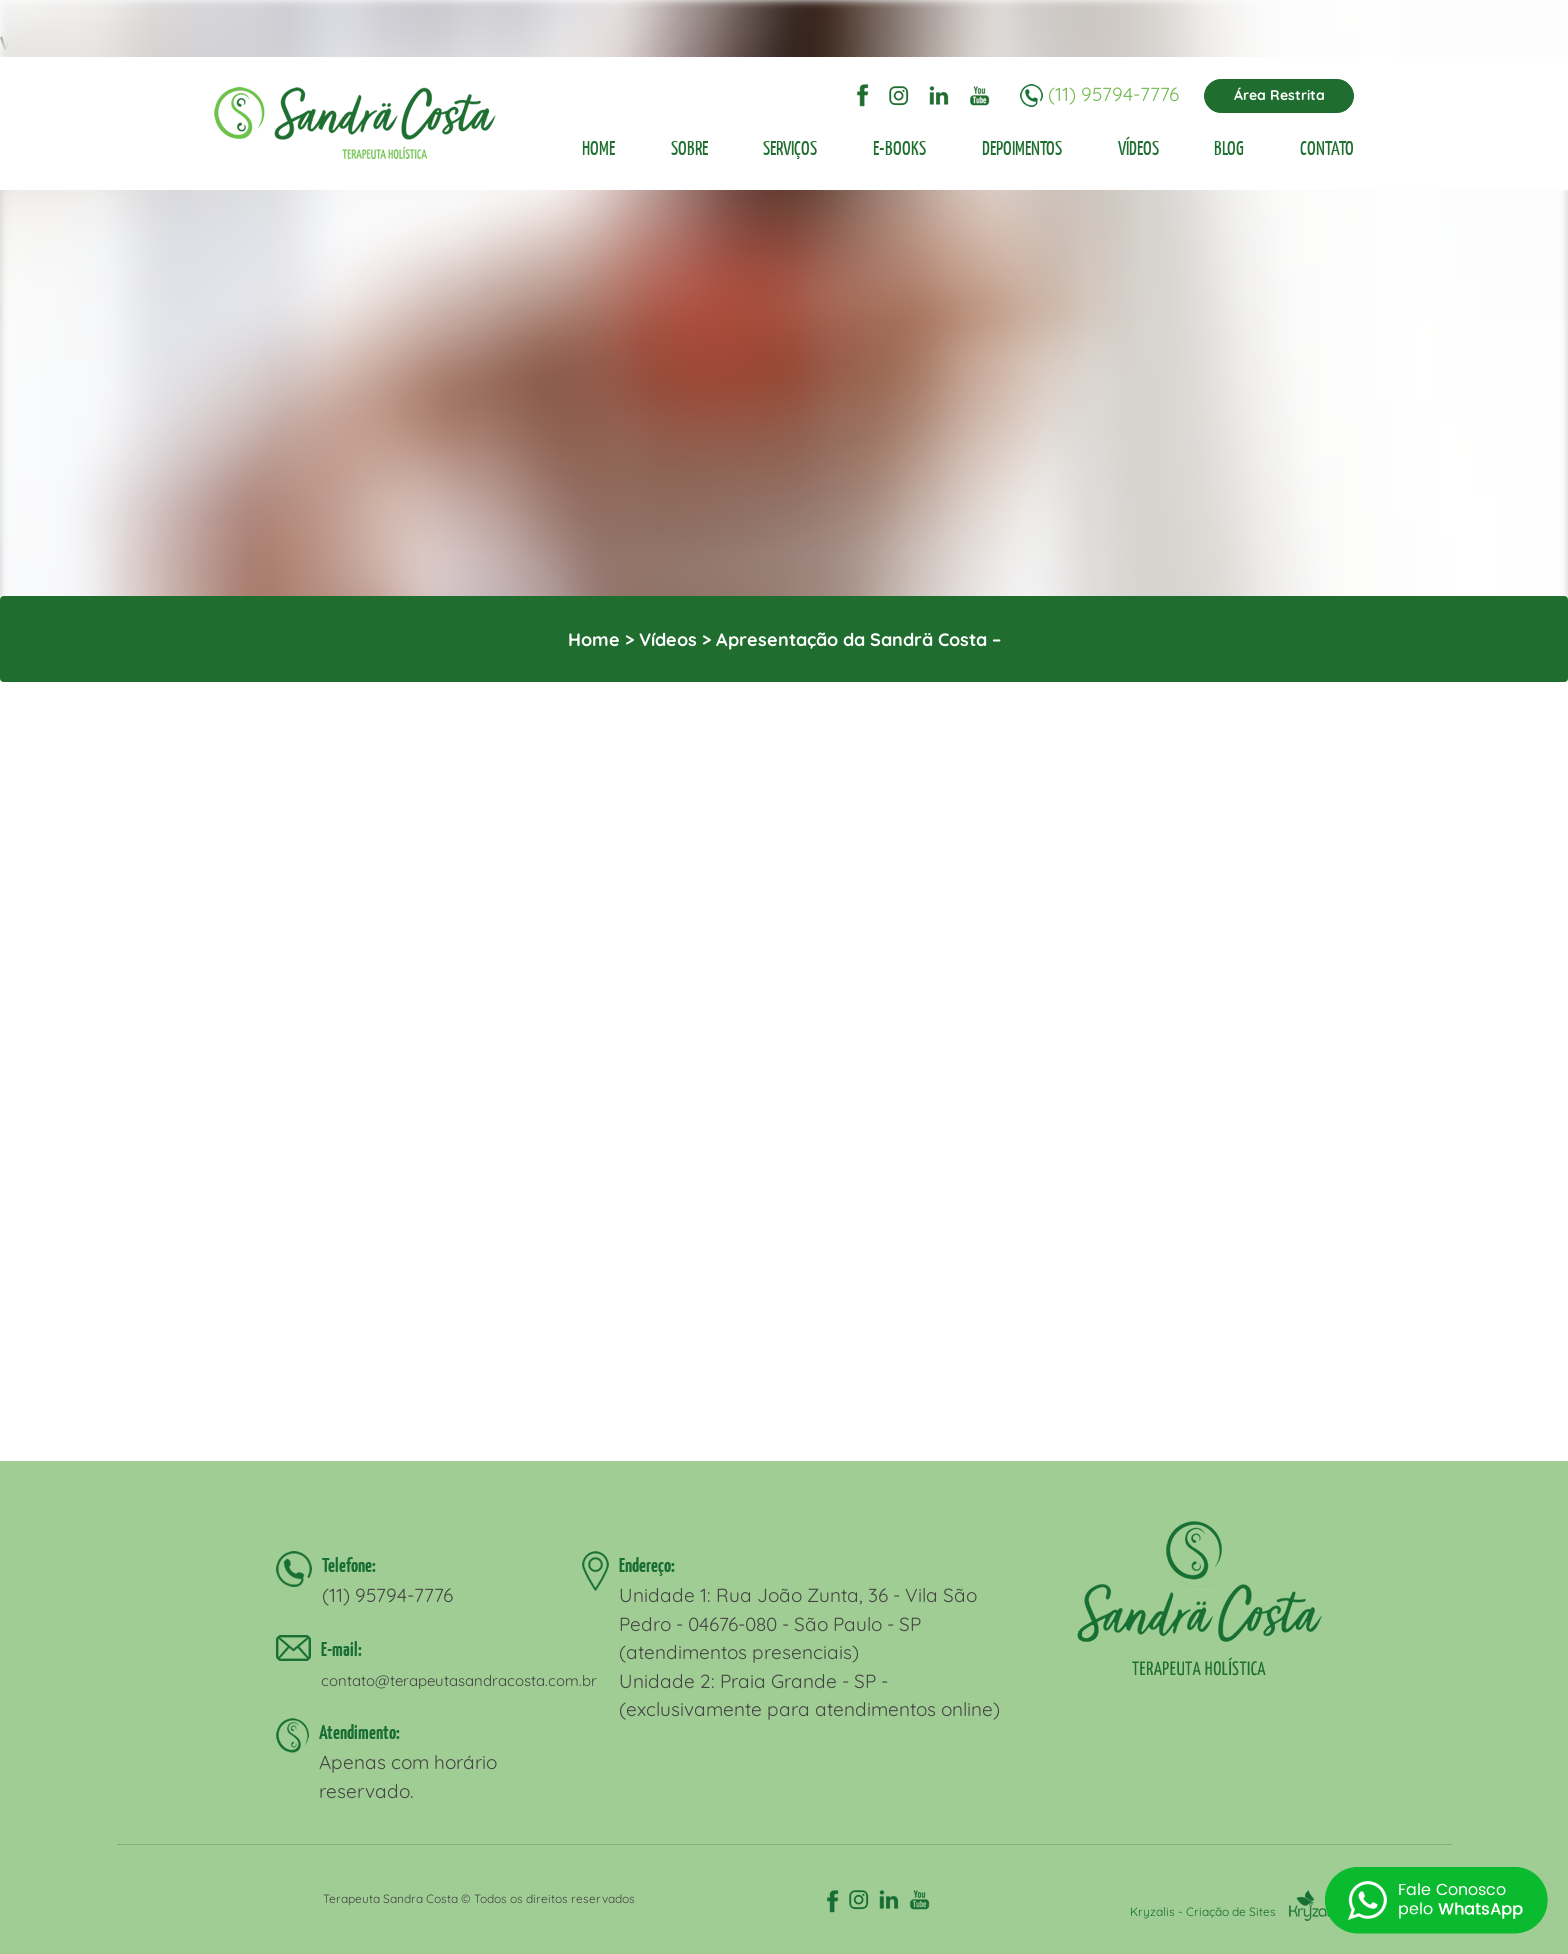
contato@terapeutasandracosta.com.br (459, 1680)
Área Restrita (1279, 95)
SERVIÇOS (790, 148)
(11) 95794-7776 (1113, 94)
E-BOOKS (899, 148)
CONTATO (1327, 148)
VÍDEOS (1138, 148)
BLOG (1229, 148)
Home (594, 639)
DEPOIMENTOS (1022, 148)
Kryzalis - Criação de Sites (1234, 1911)
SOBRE (689, 148)
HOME (598, 148)
